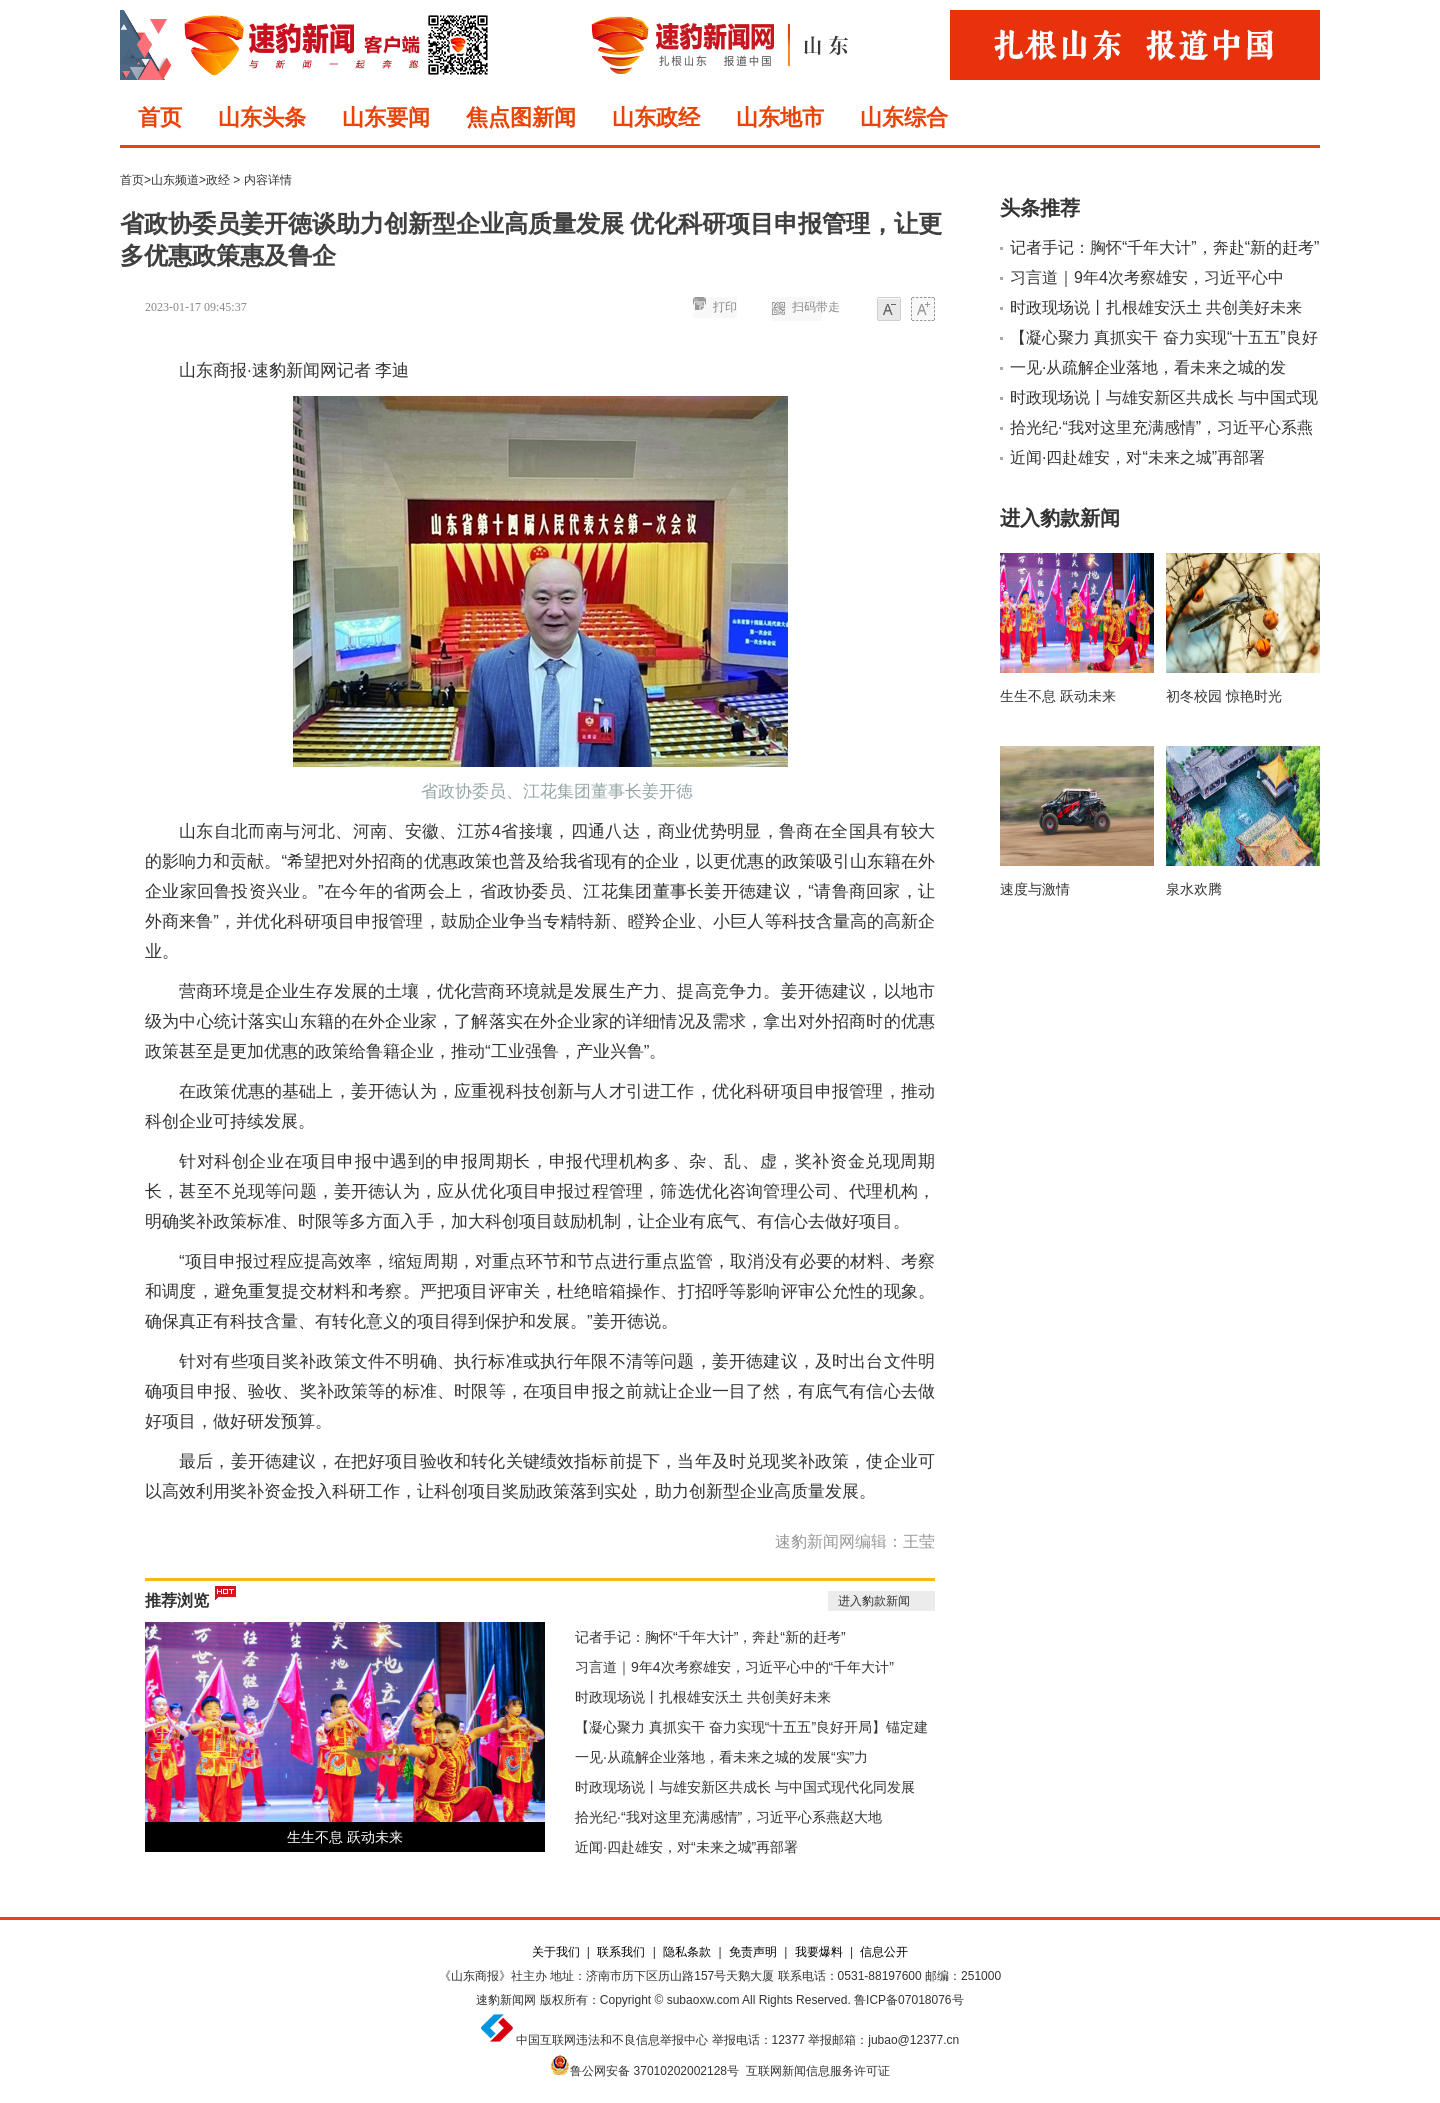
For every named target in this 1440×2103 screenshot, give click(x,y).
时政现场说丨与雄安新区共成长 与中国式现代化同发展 (745, 1787)
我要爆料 (819, 1952)
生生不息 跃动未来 (345, 1837)
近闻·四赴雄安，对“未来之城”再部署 (686, 1847)
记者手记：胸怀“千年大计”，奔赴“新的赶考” (710, 1637)
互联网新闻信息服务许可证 (818, 2071)
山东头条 (262, 117)
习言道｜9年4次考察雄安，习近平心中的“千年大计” (734, 1667)
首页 (160, 117)
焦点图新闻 (521, 117)
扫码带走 (816, 307)
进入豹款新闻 (874, 1601)
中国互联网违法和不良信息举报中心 (612, 2040)
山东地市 (780, 117)
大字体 (923, 310)
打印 (725, 307)
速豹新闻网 (506, 2000)
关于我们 (556, 1952)
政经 (218, 180)
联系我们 (621, 1952)
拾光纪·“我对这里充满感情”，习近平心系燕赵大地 (728, 1817)
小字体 (889, 310)
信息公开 (884, 1952)
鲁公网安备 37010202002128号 (654, 2071)
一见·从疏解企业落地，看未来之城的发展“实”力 (721, 1757)
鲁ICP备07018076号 (908, 2000)
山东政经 (656, 117)
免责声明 (753, 1952)
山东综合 (904, 117)
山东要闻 (386, 117)
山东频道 (175, 180)
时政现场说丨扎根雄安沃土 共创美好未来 (703, 1697)
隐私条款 (687, 1952)
